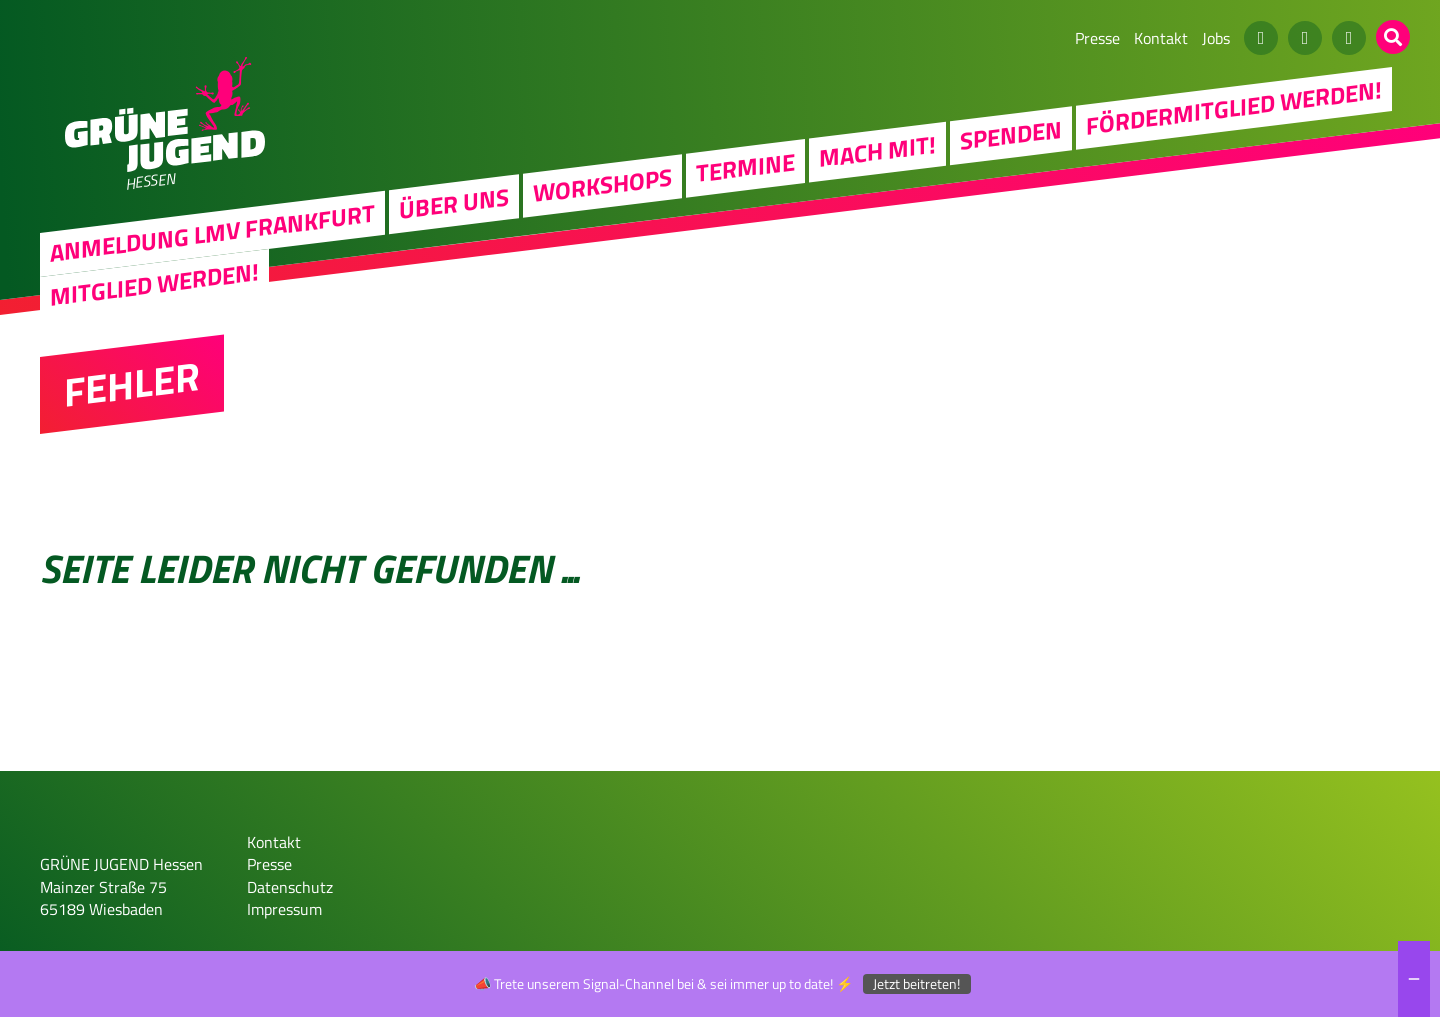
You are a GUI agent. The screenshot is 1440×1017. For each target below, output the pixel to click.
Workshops (602, 184)
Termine (745, 167)
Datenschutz (290, 887)
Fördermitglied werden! (1234, 107)
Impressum (284, 909)
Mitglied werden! (154, 284)
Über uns (454, 203)
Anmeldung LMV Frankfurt (212, 233)
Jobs (1216, 38)
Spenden (1011, 134)
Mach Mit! (877, 151)
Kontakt (1161, 38)
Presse (1097, 38)
